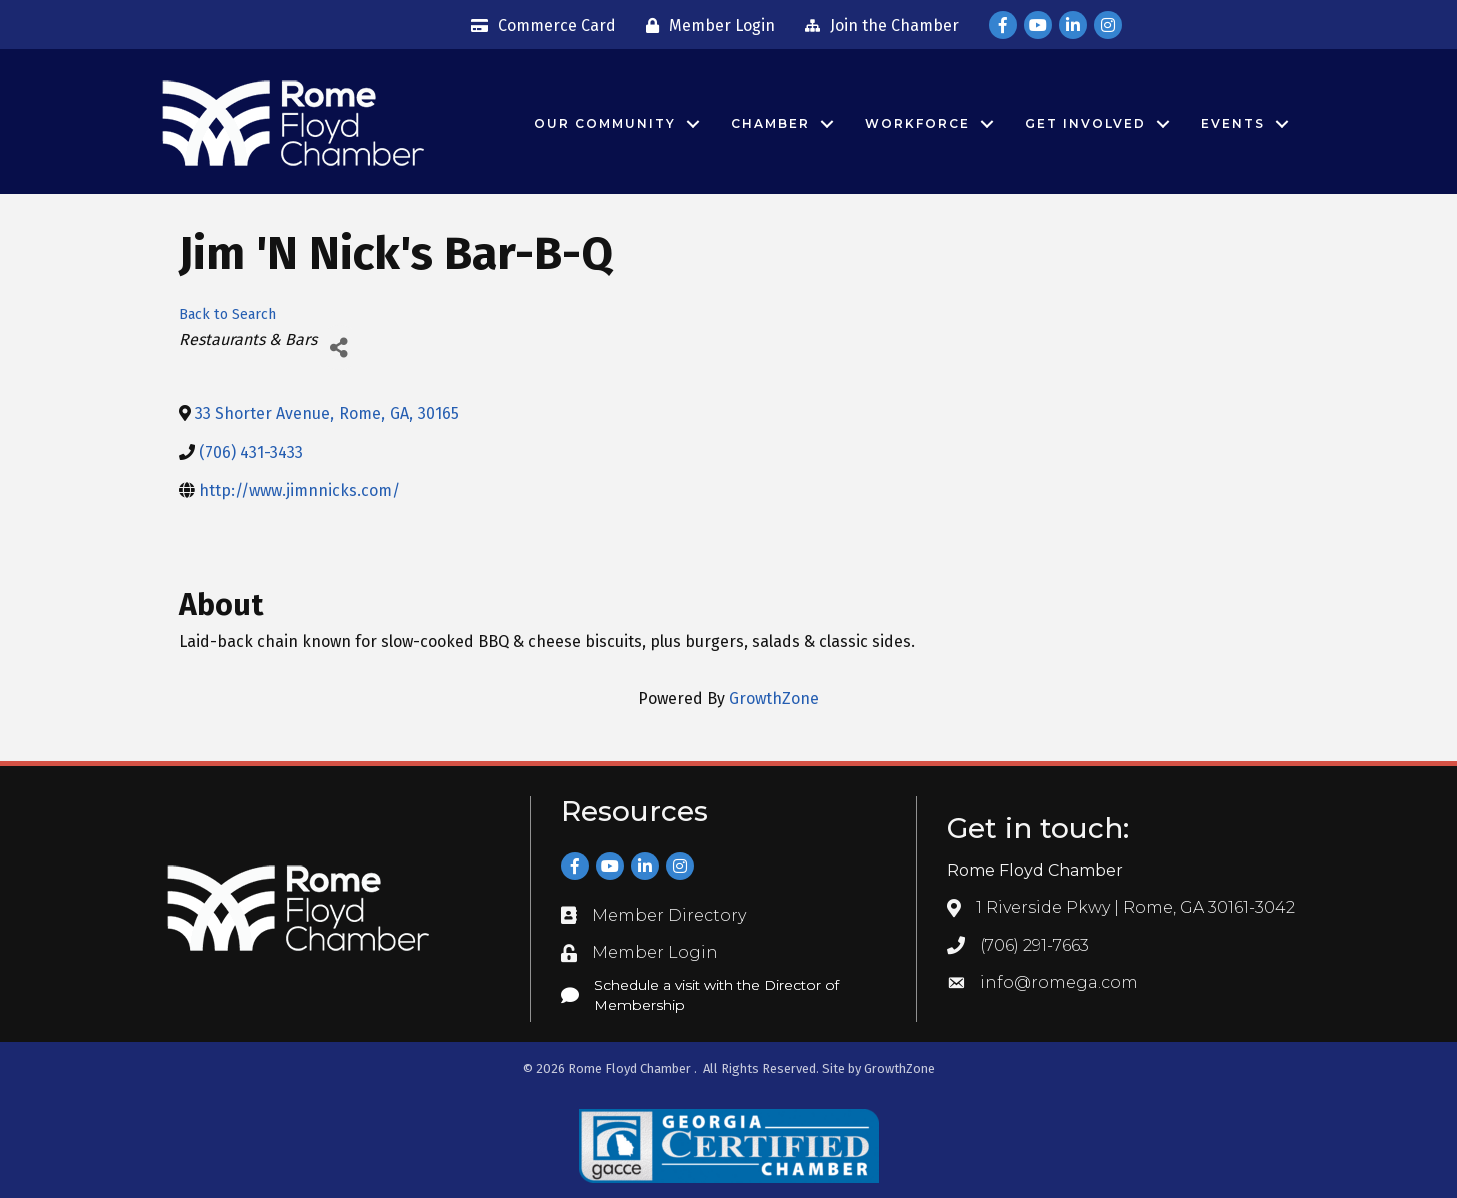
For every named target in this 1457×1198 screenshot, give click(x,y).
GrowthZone (774, 698)
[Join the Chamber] (877, 26)
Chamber (770, 123)
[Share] (339, 347)
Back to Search (227, 314)
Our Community (605, 123)
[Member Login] (705, 26)
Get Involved (1085, 123)
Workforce (917, 123)
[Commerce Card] (538, 26)
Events (1233, 123)
